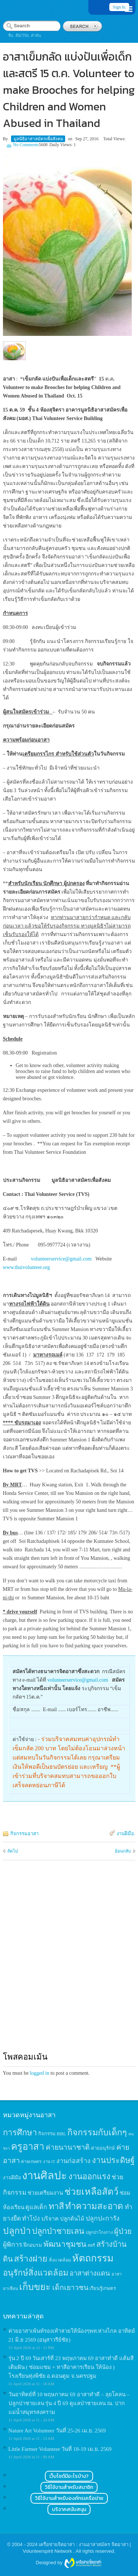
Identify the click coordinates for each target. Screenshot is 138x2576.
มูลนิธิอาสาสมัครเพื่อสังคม (38, 138)
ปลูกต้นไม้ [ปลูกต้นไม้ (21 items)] (72, 2218)
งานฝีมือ (125, 1833)
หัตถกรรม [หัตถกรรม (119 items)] (93, 2258)
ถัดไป (12, 1851)
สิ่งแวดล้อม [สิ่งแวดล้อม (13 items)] (60, 2260)
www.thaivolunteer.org (26, 1267)
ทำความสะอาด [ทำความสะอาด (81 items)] (94, 2206)
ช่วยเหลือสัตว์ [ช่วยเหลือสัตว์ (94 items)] (91, 2192)
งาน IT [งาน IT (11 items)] (49, 2161)
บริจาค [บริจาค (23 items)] (50, 2218)
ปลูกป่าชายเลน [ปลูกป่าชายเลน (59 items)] (58, 2231)
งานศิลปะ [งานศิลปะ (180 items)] (44, 2175)
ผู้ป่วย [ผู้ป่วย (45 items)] (123, 2231)
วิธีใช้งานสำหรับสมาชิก (69, 2487)
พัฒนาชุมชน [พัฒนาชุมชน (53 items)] (64, 2244)
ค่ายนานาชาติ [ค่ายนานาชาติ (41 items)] (68, 2147)
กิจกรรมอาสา (24, 1833)
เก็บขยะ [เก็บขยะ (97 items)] (35, 2287)
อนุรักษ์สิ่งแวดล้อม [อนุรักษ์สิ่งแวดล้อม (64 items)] (35, 2272)
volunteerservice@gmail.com (61, 1259)
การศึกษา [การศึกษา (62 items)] (20, 2132)
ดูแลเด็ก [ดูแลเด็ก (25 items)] (36, 2207)
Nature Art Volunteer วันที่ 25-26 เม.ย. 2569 (57, 2431)
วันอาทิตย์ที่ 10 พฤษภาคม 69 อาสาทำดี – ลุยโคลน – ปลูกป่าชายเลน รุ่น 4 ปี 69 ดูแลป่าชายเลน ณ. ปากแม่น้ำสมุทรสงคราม (69, 2403)
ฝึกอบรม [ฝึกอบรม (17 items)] (33, 2245)
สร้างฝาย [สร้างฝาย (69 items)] (30, 2258)
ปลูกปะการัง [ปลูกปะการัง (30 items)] (103, 2218)
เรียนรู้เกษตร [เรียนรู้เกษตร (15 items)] (102, 2288)
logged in (39, 2073)
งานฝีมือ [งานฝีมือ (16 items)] (12, 2177)
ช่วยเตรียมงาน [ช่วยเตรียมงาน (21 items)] (45, 2193)
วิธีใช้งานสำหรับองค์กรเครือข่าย (69, 2498)
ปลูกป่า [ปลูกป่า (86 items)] (17, 2231)
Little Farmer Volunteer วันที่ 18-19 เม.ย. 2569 (60, 2449)
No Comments (26, 144)
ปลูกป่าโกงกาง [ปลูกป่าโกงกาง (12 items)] (99, 2232)
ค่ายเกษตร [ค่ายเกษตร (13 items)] (31, 2161)
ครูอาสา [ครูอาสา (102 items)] (27, 2146)
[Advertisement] (69, 1963)
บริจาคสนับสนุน (69, 2509)
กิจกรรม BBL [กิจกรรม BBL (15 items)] (52, 2133)
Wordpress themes (83, 2563)
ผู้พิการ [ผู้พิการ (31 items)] (12, 2244)
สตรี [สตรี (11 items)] (91, 2245)
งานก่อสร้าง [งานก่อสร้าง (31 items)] (73, 2160)
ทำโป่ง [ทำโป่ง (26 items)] (31, 2218)
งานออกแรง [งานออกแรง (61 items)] (89, 2176)
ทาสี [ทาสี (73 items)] (56, 2206)
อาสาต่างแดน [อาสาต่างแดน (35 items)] (90, 2273)
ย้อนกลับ (123, 1851)
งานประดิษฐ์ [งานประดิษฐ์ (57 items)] (113, 2160)
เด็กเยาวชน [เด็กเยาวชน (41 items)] (70, 2287)
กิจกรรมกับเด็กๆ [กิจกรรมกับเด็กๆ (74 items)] (97, 2132)
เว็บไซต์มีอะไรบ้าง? (69, 2476)
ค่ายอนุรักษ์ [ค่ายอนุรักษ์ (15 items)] (103, 2148)
